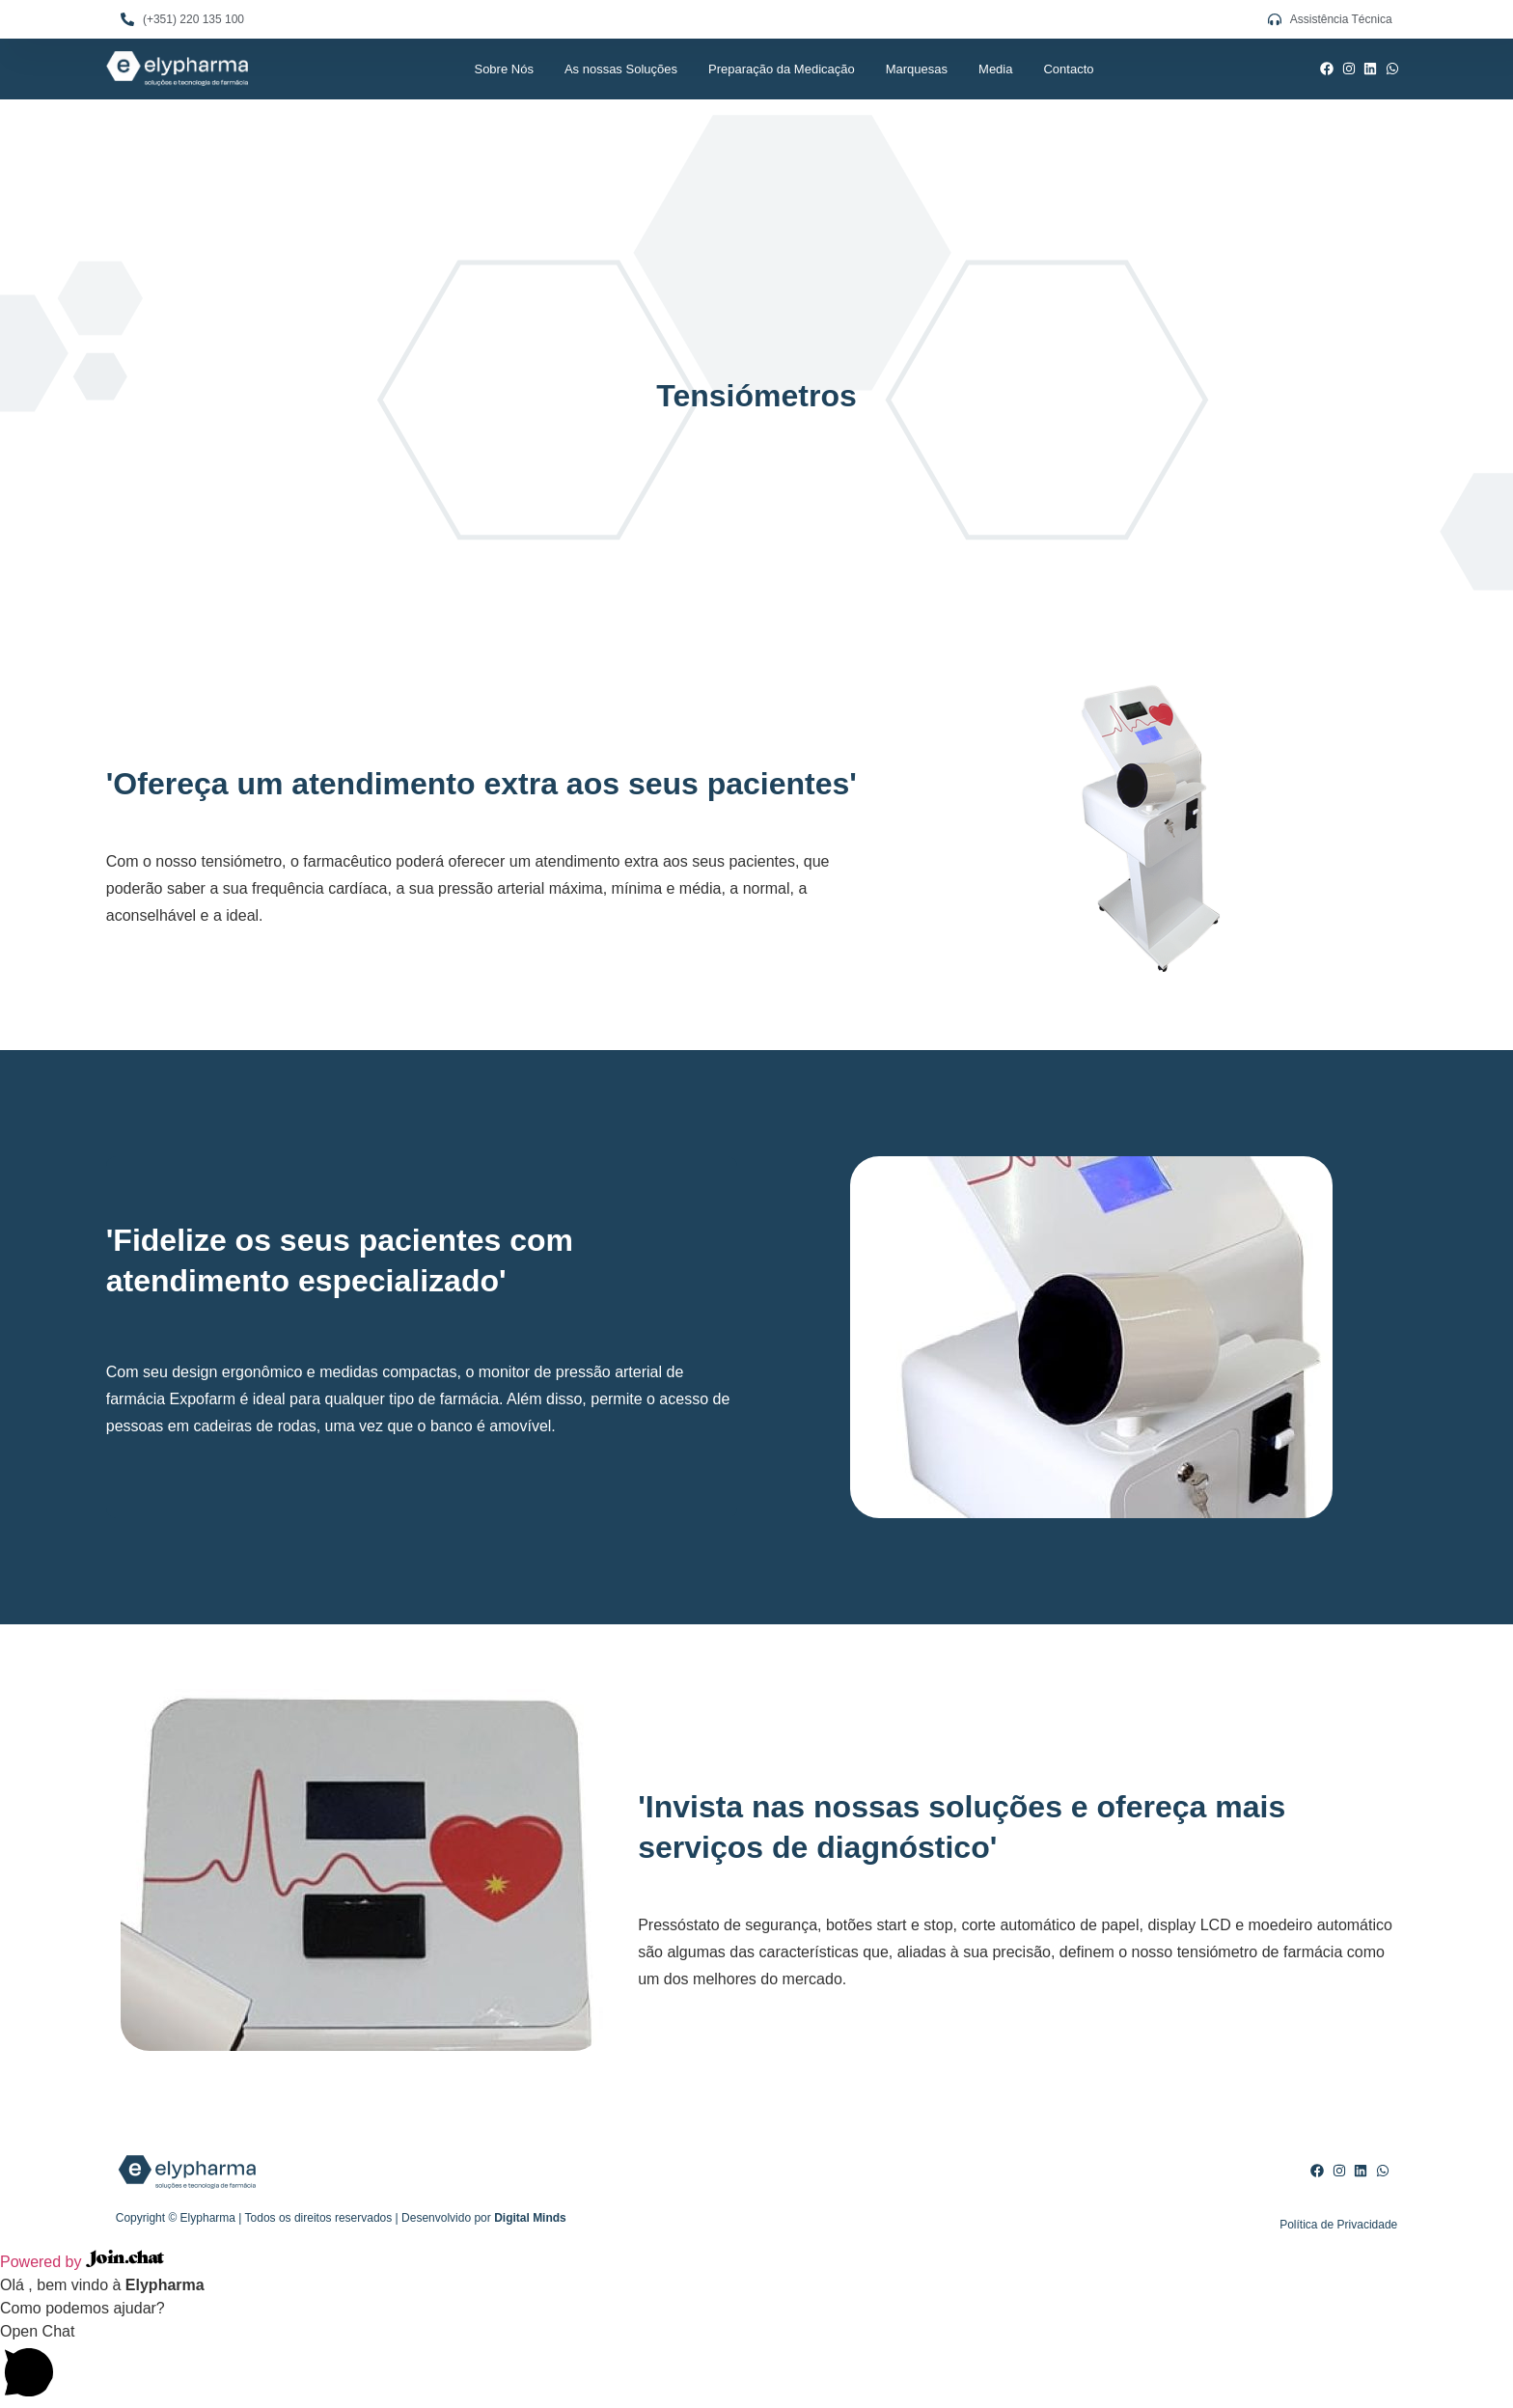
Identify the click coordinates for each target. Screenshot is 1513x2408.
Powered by (82, 2262)
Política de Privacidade (1338, 2224)
